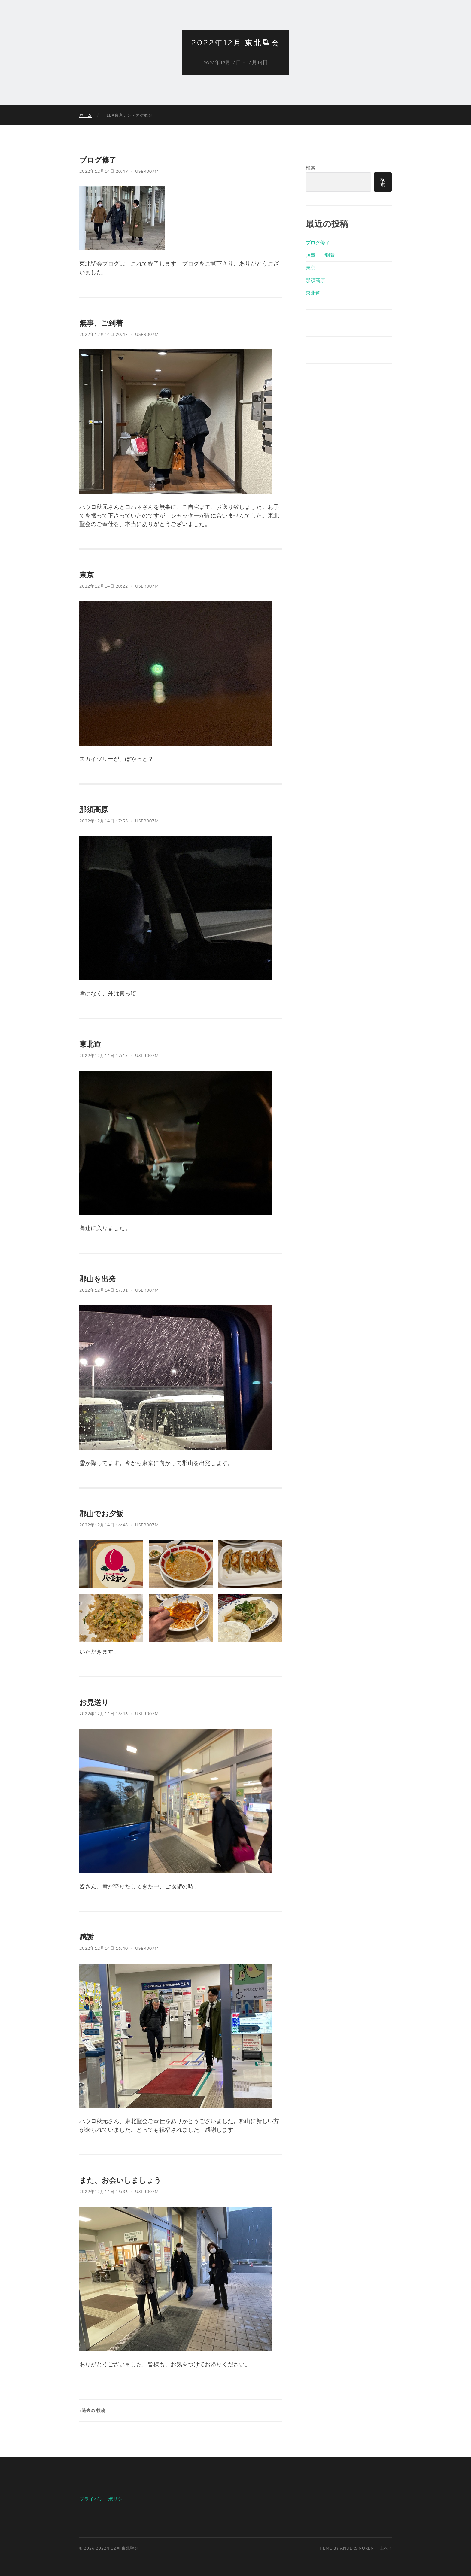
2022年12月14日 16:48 (103, 1524)
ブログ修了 (97, 159)
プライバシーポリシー (103, 2499)
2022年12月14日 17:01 (103, 1290)
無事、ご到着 (101, 322)
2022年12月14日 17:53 (103, 820)
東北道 (90, 1044)
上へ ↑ (386, 2548)
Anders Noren (357, 2548)
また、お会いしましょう (120, 2180)
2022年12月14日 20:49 (103, 171)
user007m (147, 171)
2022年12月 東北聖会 (235, 42)
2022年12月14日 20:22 (103, 585)
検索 (310, 167)
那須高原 (93, 809)
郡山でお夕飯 (101, 1513)
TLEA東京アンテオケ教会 (128, 115)
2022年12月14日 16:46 (103, 1713)
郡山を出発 (97, 1278)
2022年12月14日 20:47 (103, 334)
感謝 (86, 1936)
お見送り (94, 1702)
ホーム (85, 115)
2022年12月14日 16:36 (103, 2191)
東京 (86, 574)
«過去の (92, 2410)
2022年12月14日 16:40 (103, 1948)
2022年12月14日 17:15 (103, 1055)
